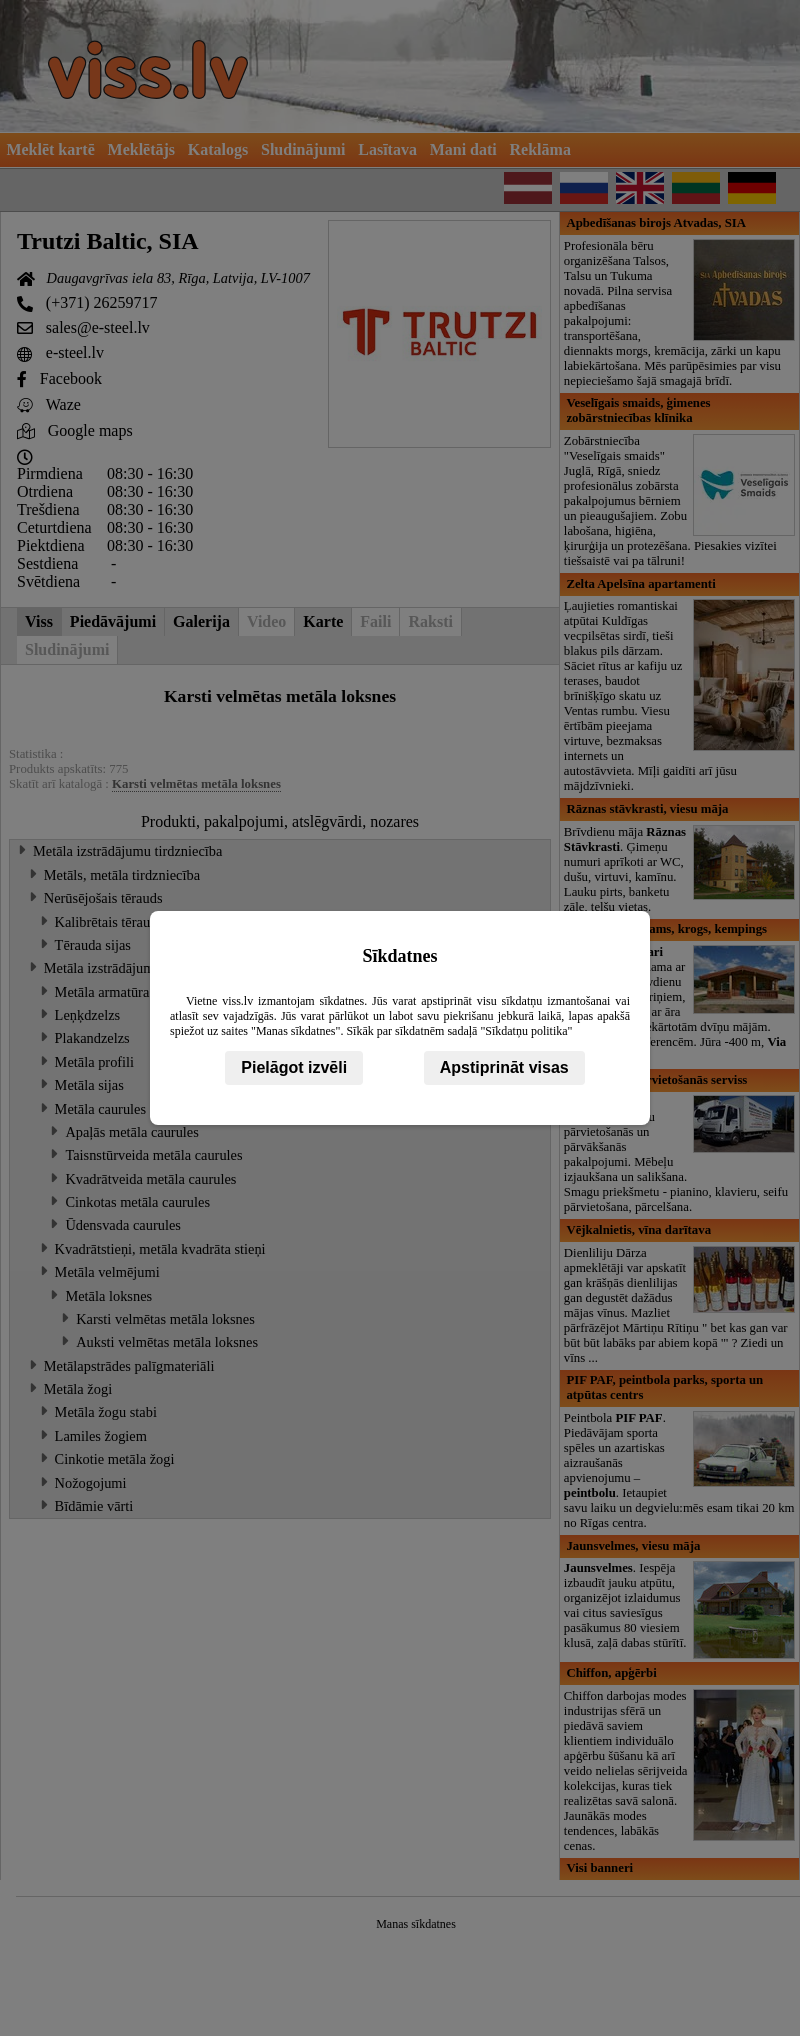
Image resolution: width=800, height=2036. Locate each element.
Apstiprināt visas (504, 1067)
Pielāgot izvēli (294, 1067)
